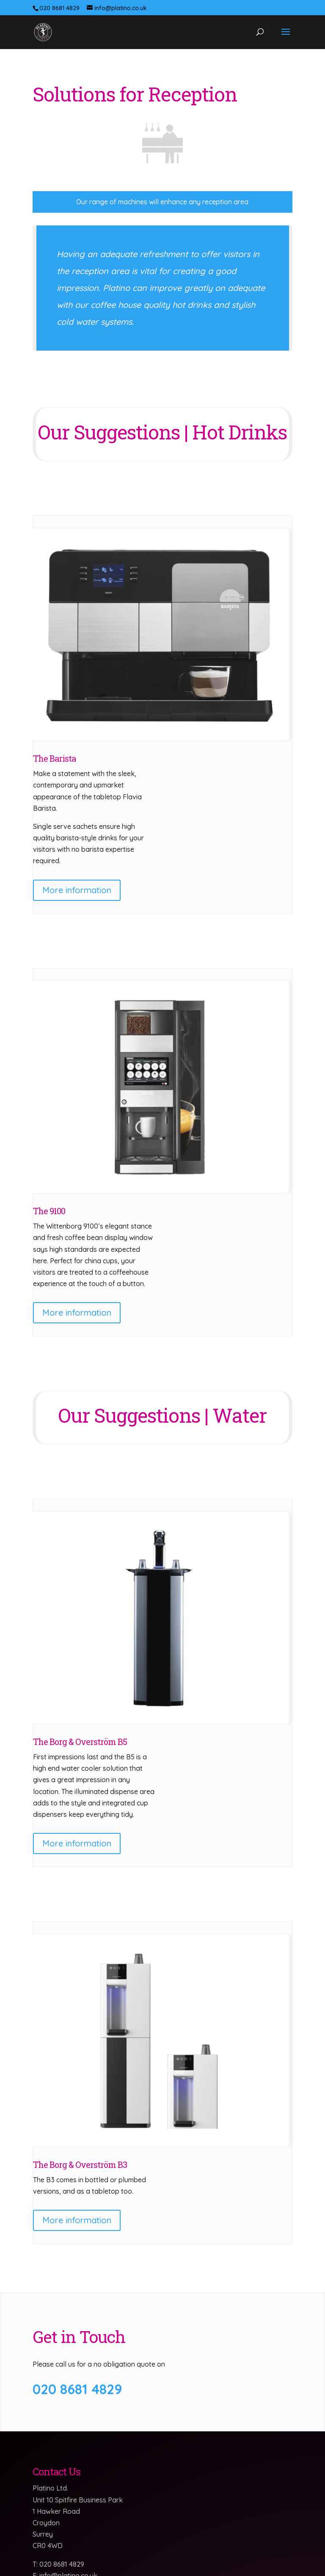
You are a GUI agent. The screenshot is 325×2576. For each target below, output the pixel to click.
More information (76, 890)
